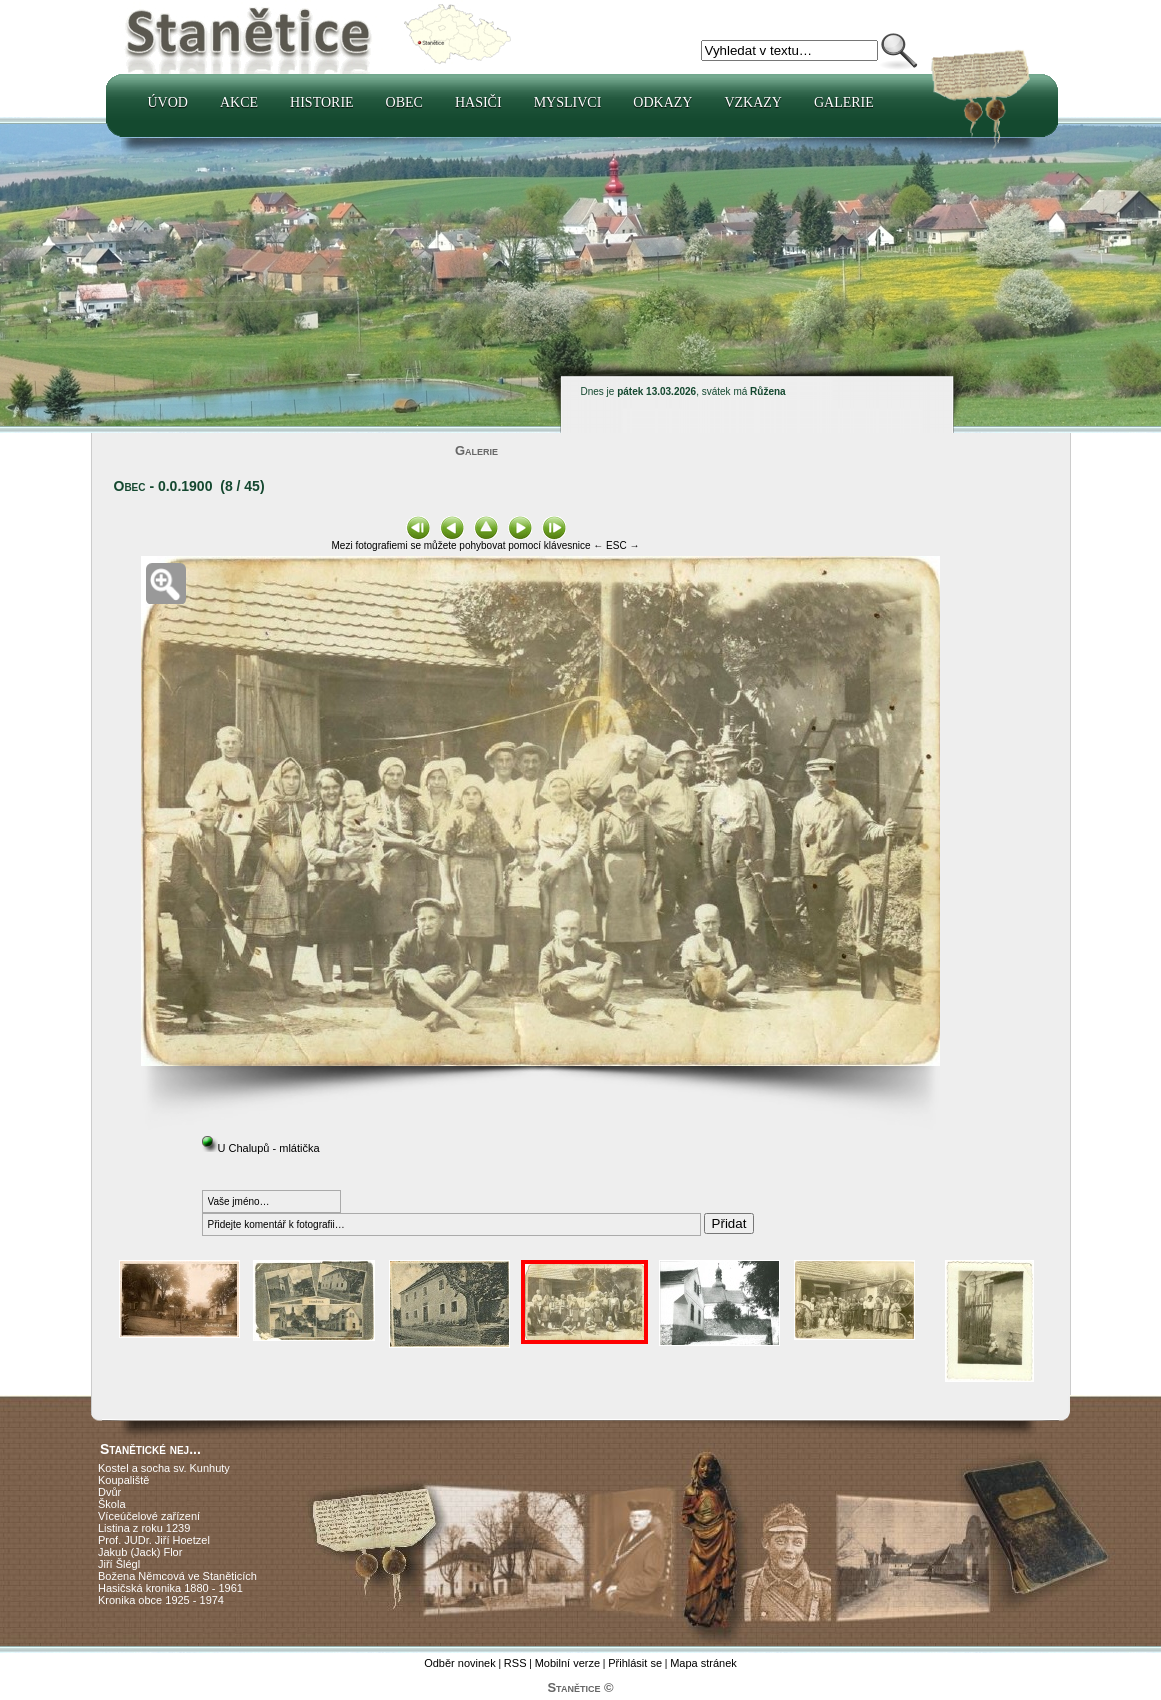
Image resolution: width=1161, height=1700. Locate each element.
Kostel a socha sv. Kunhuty (164, 1468)
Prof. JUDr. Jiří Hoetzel (154, 1540)
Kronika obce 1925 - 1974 (161, 1600)
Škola (112, 1504)
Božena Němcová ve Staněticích (177, 1576)
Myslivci (568, 102)
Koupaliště (123, 1480)
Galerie (844, 102)
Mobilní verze (567, 1663)
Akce (239, 102)
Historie (322, 102)
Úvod (168, 102)
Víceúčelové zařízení (149, 1516)
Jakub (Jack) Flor (140, 1552)
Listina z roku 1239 (144, 1528)
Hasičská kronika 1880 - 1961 (170, 1588)
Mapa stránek (703, 1663)
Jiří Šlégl (119, 1564)
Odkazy (662, 102)
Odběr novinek (460, 1663)
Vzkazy (753, 102)
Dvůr (109, 1492)
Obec (404, 102)
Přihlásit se (635, 1663)
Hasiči (478, 102)
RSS (515, 1663)
